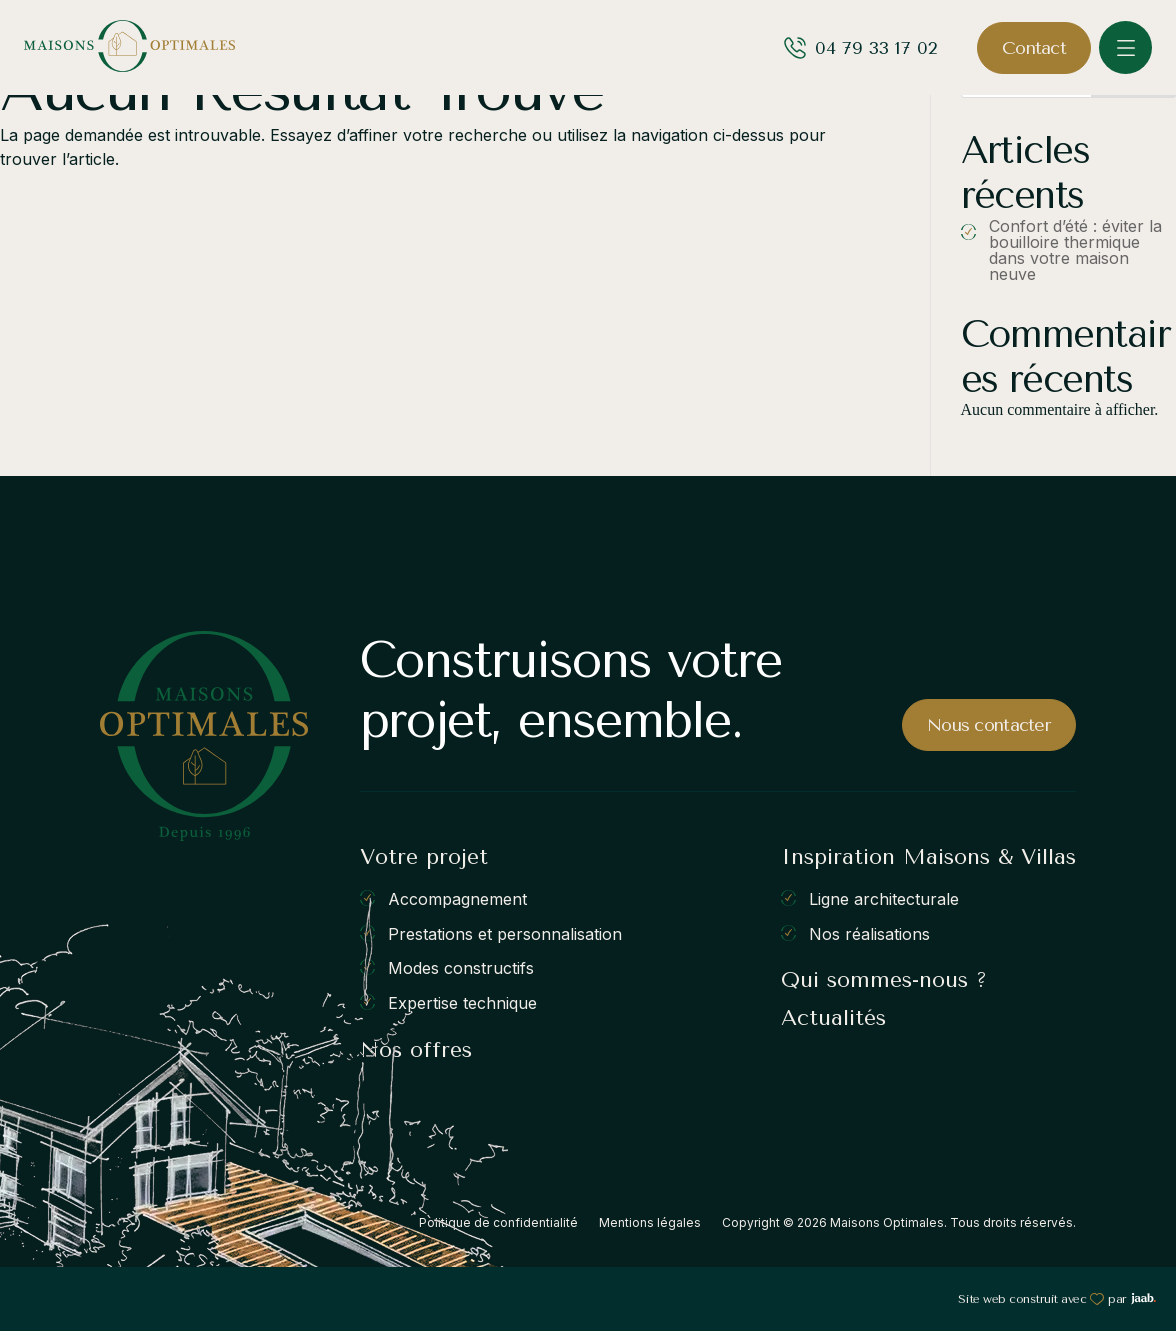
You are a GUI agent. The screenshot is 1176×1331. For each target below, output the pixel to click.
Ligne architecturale (884, 899)
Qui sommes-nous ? (884, 980)
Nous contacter (989, 725)
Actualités (833, 1018)
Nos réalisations (869, 933)
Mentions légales (650, 1222)
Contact (1034, 48)
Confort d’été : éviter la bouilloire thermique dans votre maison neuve (1075, 250)
